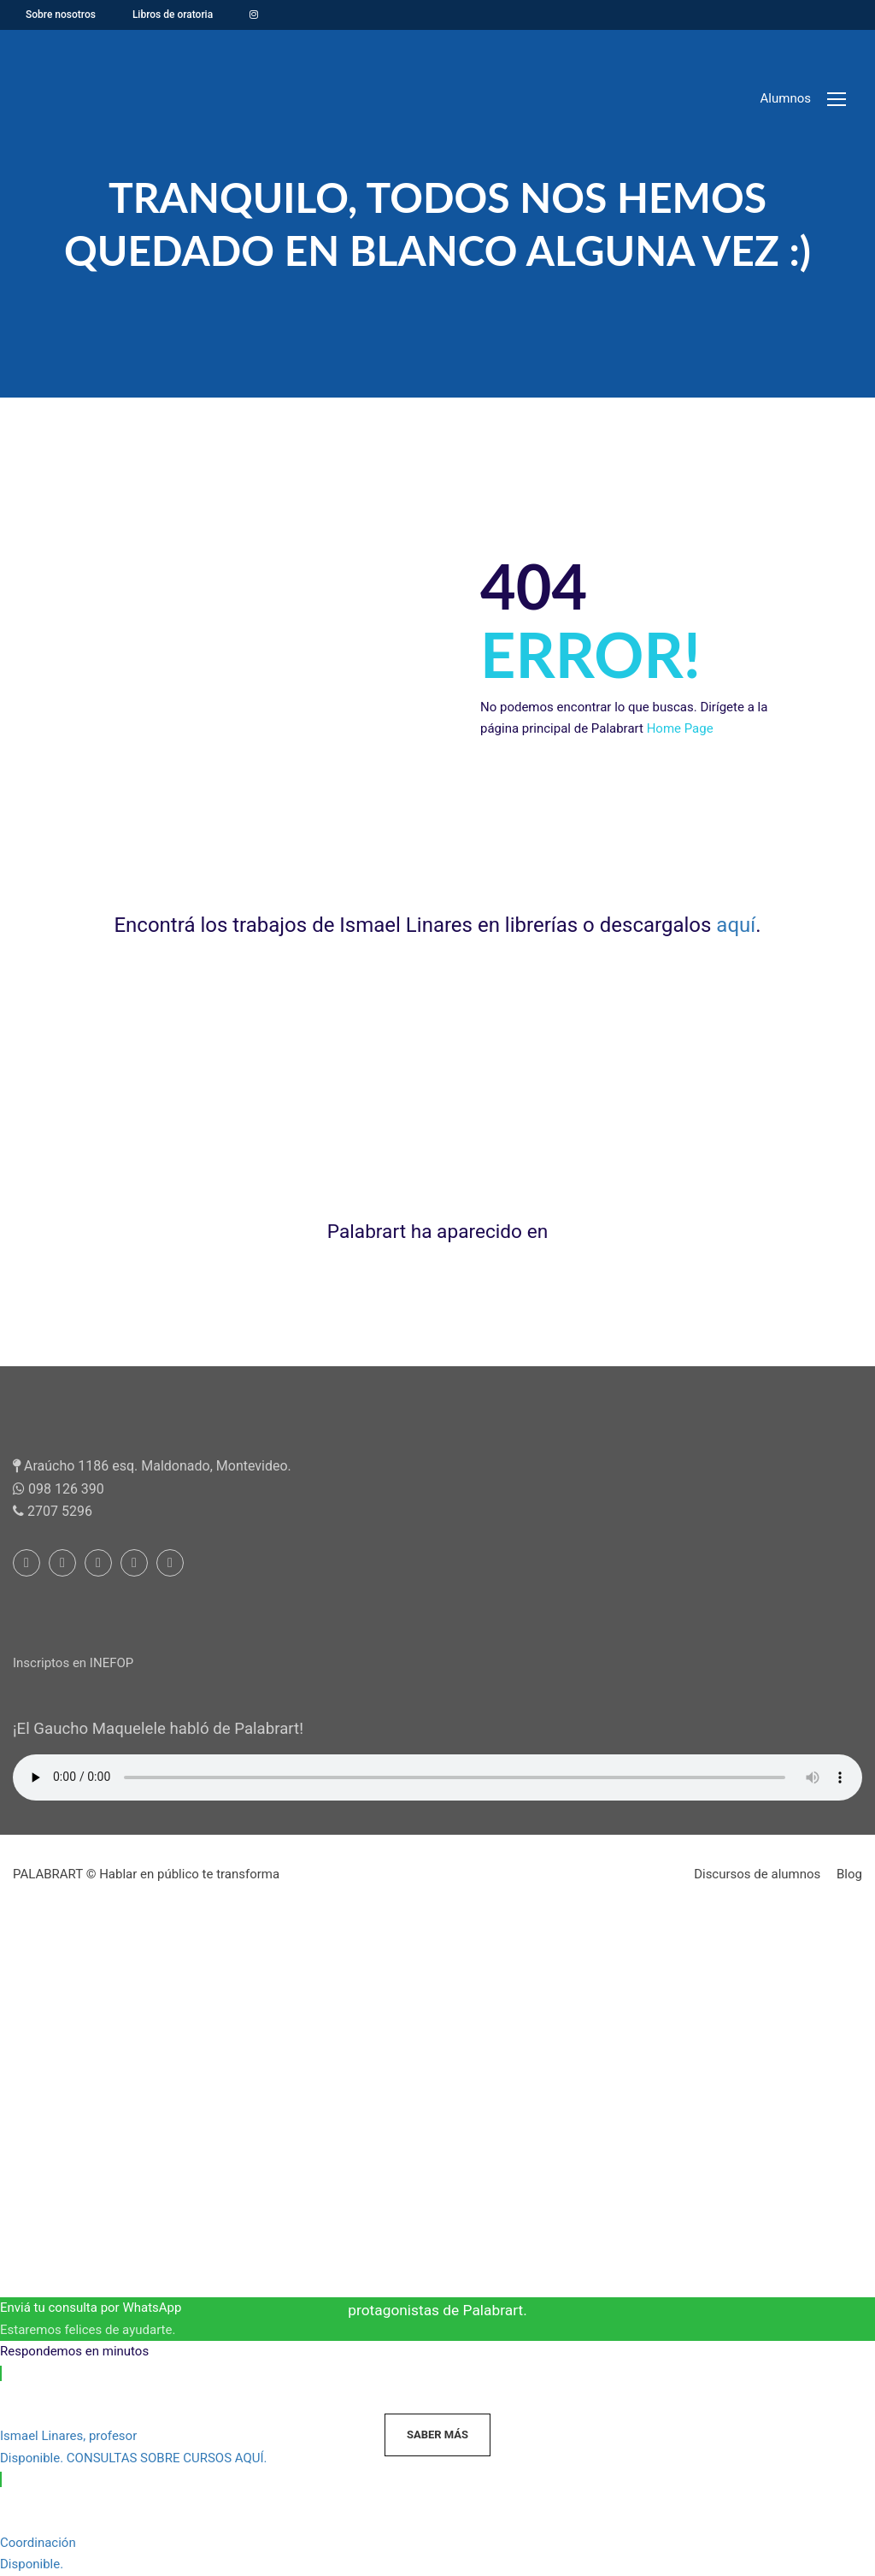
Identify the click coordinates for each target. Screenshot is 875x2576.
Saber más (437, 2434)
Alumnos (785, 98)
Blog (849, 1874)
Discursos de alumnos (757, 1874)
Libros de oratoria (172, 15)
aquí (735, 925)
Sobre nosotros (61, 15)
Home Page (680, 728)
